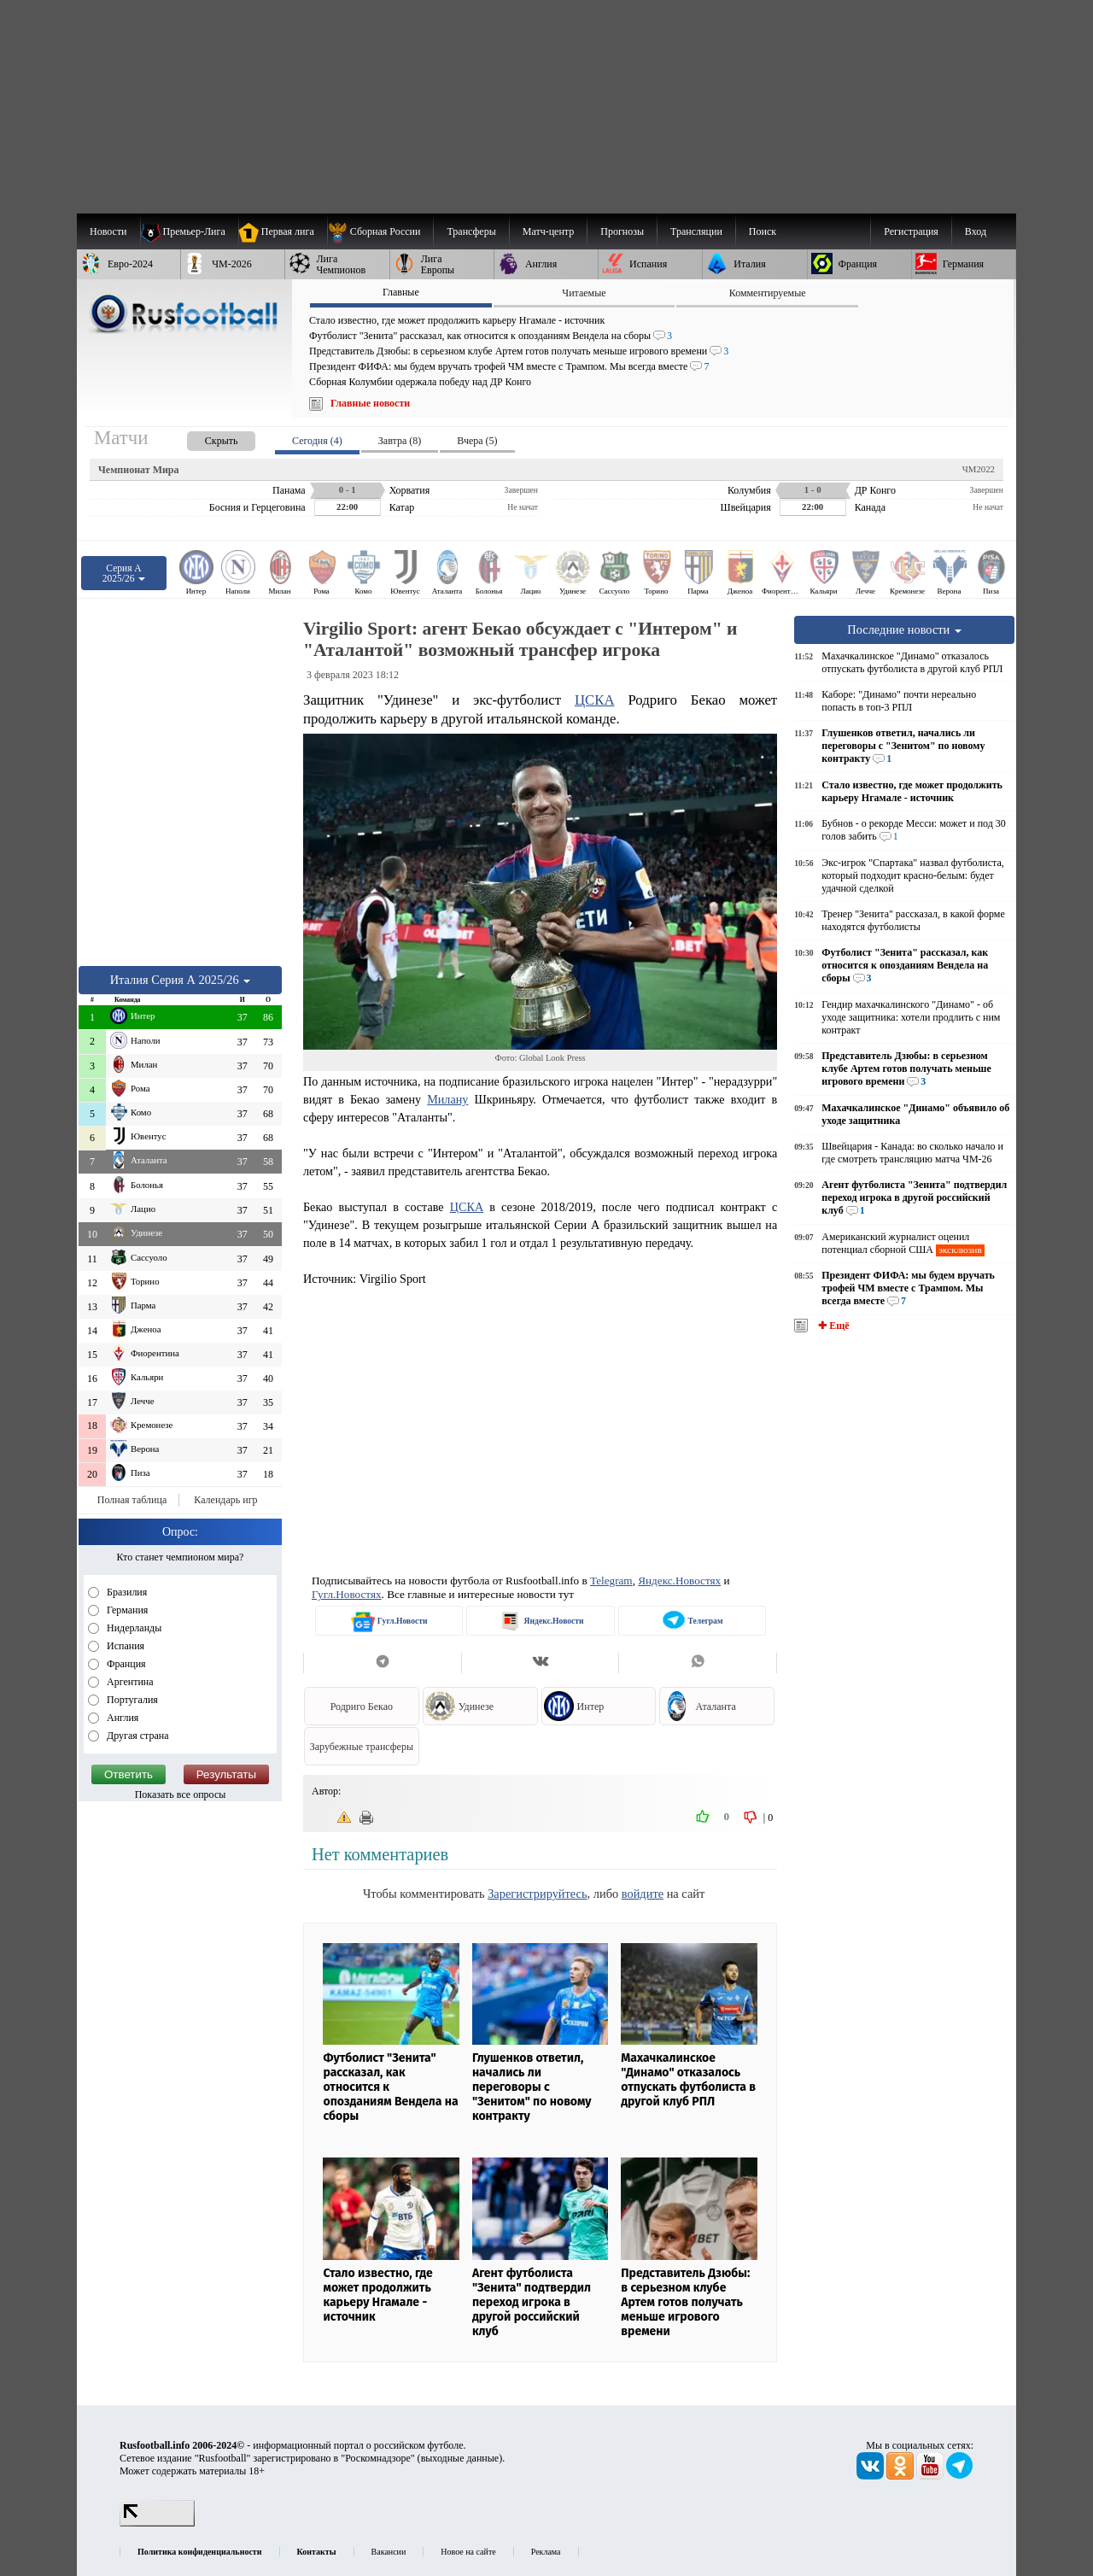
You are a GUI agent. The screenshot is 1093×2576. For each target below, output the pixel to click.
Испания (124, 1646)
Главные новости (370, 403)
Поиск (762, 231)
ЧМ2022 (978, 469)
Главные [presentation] (401, 292)
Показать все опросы (180, 1794)
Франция (125, 1664)
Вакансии (388, 2551)
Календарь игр (225, 1500)
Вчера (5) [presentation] (477, 441)
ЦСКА (595, 700)
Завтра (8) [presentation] (399, 441)
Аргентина (129, 1682)
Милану (447, 1099)
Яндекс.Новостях (679, 1580)
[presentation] (204, 437)
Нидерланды (132, 1628)
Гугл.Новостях (347, 1594)
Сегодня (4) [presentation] (317, 441)
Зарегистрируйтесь (537, 1893)
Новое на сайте (468, 2551)
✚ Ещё (832, 1326)
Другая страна (136, 1736)
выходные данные (460, 2458)
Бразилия (125, 1592)
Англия (121, 1718)
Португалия (131, 1700)
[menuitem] (380, 231)
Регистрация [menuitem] (911, 231)
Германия (126, 1610)
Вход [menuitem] (975, 231)
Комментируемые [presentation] (767, 293)
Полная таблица (132, 1500)
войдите (642, 1893)
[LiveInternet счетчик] (157, 2523)
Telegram (611, 1580)
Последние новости (904, 629)
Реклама (546, 2551)
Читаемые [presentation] (583, 293)
